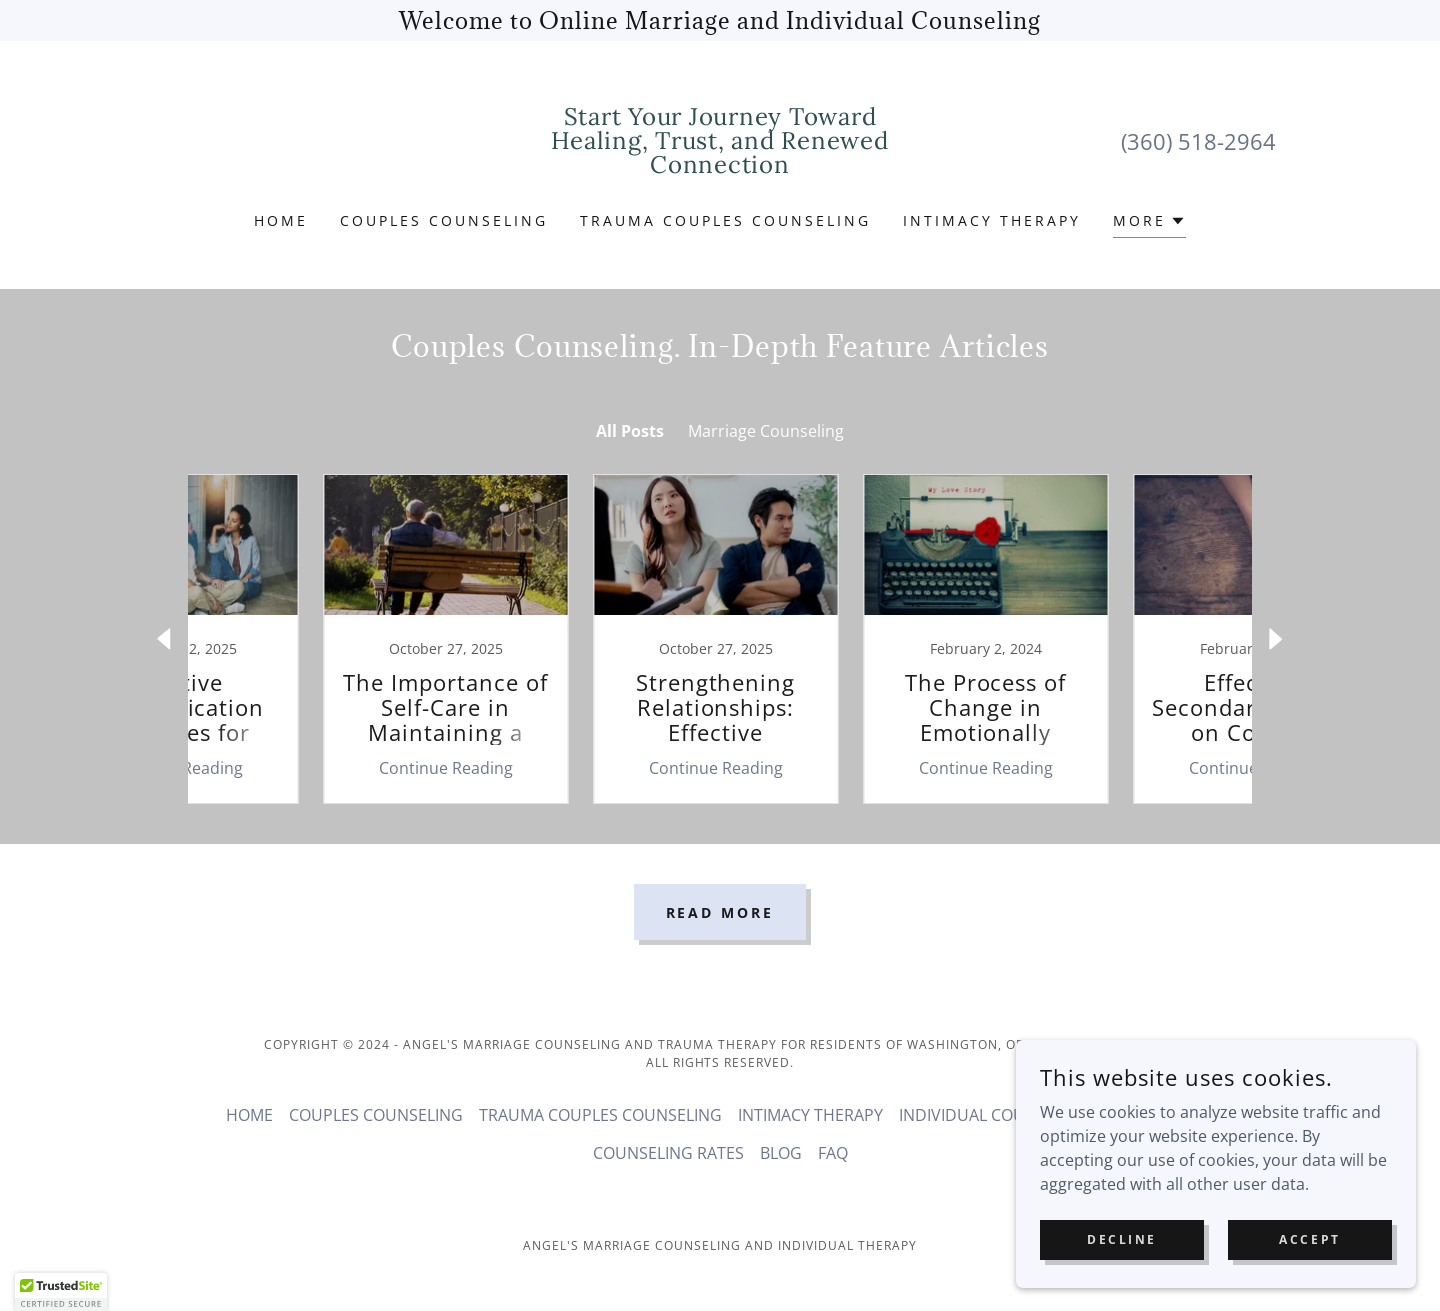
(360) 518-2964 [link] (1198, 141)
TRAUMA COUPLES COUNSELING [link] (725, 220)
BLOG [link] (781, 1153)
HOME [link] (281, 220)
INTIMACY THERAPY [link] (992, 220)
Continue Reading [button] (315, 768)
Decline (1122, 1239)
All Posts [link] (630, 431)
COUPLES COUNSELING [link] (444, 220)
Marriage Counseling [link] (766, 431)
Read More (720, 912)
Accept (1309, 1239)
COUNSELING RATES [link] (668, 1153)
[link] (720, 167)
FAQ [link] (833, 1153)
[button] (1149, 223)
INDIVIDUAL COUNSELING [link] (995, 1115)
